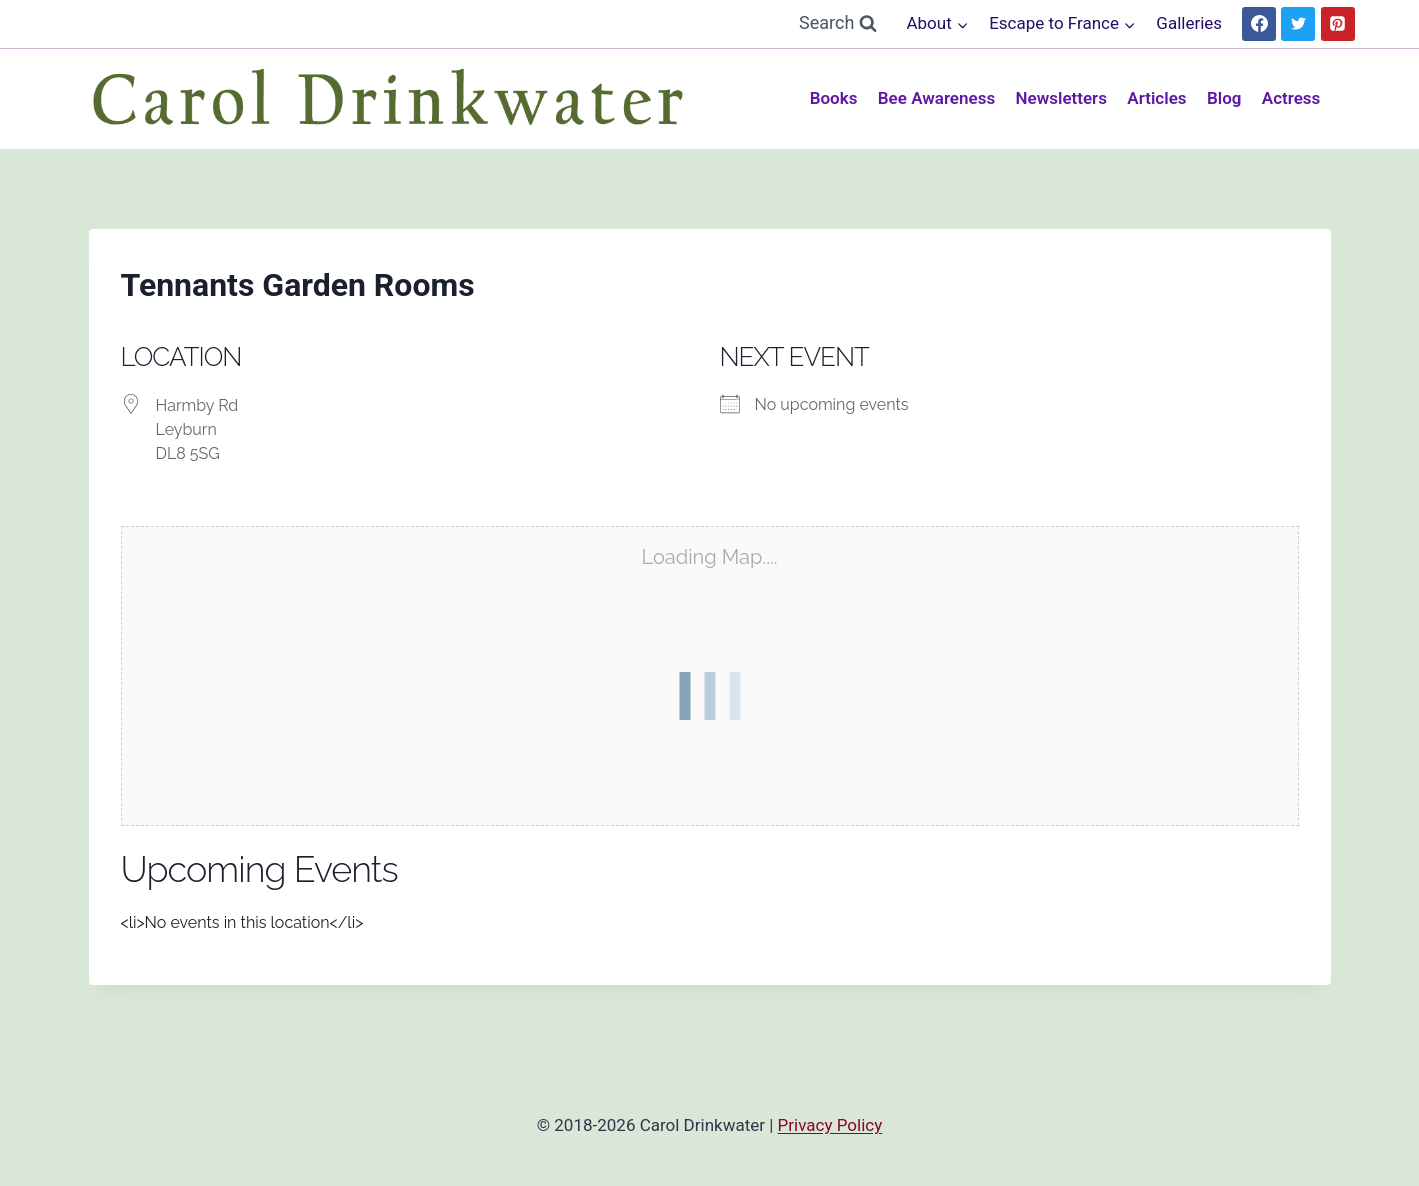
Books (834, 98)
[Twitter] (1298, 24)
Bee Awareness (936, 98)
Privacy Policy (830, 1125)
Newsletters (1061, 98)
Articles (1156, 98)
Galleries (1189, 23)
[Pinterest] (1338, 24)
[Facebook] (1259, 24)
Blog (1224, 98)
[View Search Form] (838, 23)
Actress (1291, 98)
